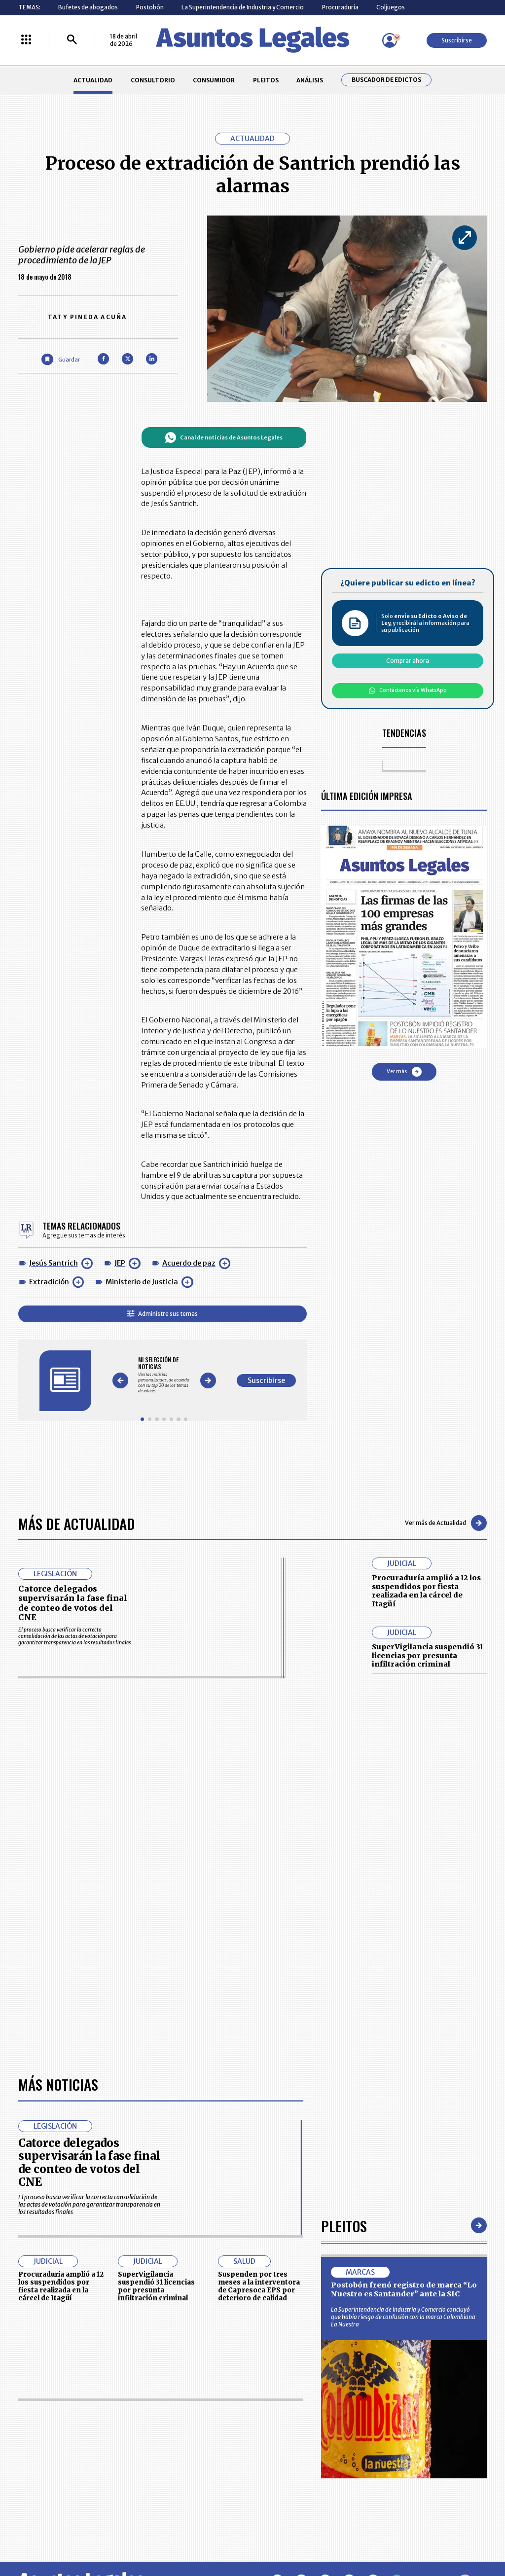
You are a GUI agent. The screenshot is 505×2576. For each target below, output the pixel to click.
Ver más (404, 1072)
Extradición (49, 1281)
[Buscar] (72, 40)
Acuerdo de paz (189, 1263)
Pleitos (344, 2225)
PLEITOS (266, 80)
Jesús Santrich (53, 1263)
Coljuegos (390, 7)
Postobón (150, 7)
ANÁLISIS (309, 80)
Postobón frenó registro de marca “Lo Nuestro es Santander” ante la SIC (404, 2289)
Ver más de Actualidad (446, 1523)
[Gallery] (164, 1375)
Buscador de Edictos (386, 79)
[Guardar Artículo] (60, 359)
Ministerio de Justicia (142, 1281)
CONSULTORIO (153, 80)
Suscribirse (456, 40)
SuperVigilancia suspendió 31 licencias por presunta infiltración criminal (427, 1655)
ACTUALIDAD (92, 80)
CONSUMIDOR (214, 80)
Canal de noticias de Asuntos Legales (223, 437)
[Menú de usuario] (389, 40)
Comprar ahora (407, 660)
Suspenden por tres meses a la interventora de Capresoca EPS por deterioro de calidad (259, 2286)
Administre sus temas (162, 1313)
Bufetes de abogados (88, 7)
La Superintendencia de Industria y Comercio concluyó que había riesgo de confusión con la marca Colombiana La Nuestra (403, 2317)
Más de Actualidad (76, 1523)
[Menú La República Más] (26, 40)
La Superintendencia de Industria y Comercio (242, 7)
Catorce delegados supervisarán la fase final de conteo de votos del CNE (72, 1603)
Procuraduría (340, 7)
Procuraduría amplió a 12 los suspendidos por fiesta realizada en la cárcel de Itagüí (426, 1590)
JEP (119, 1263)
